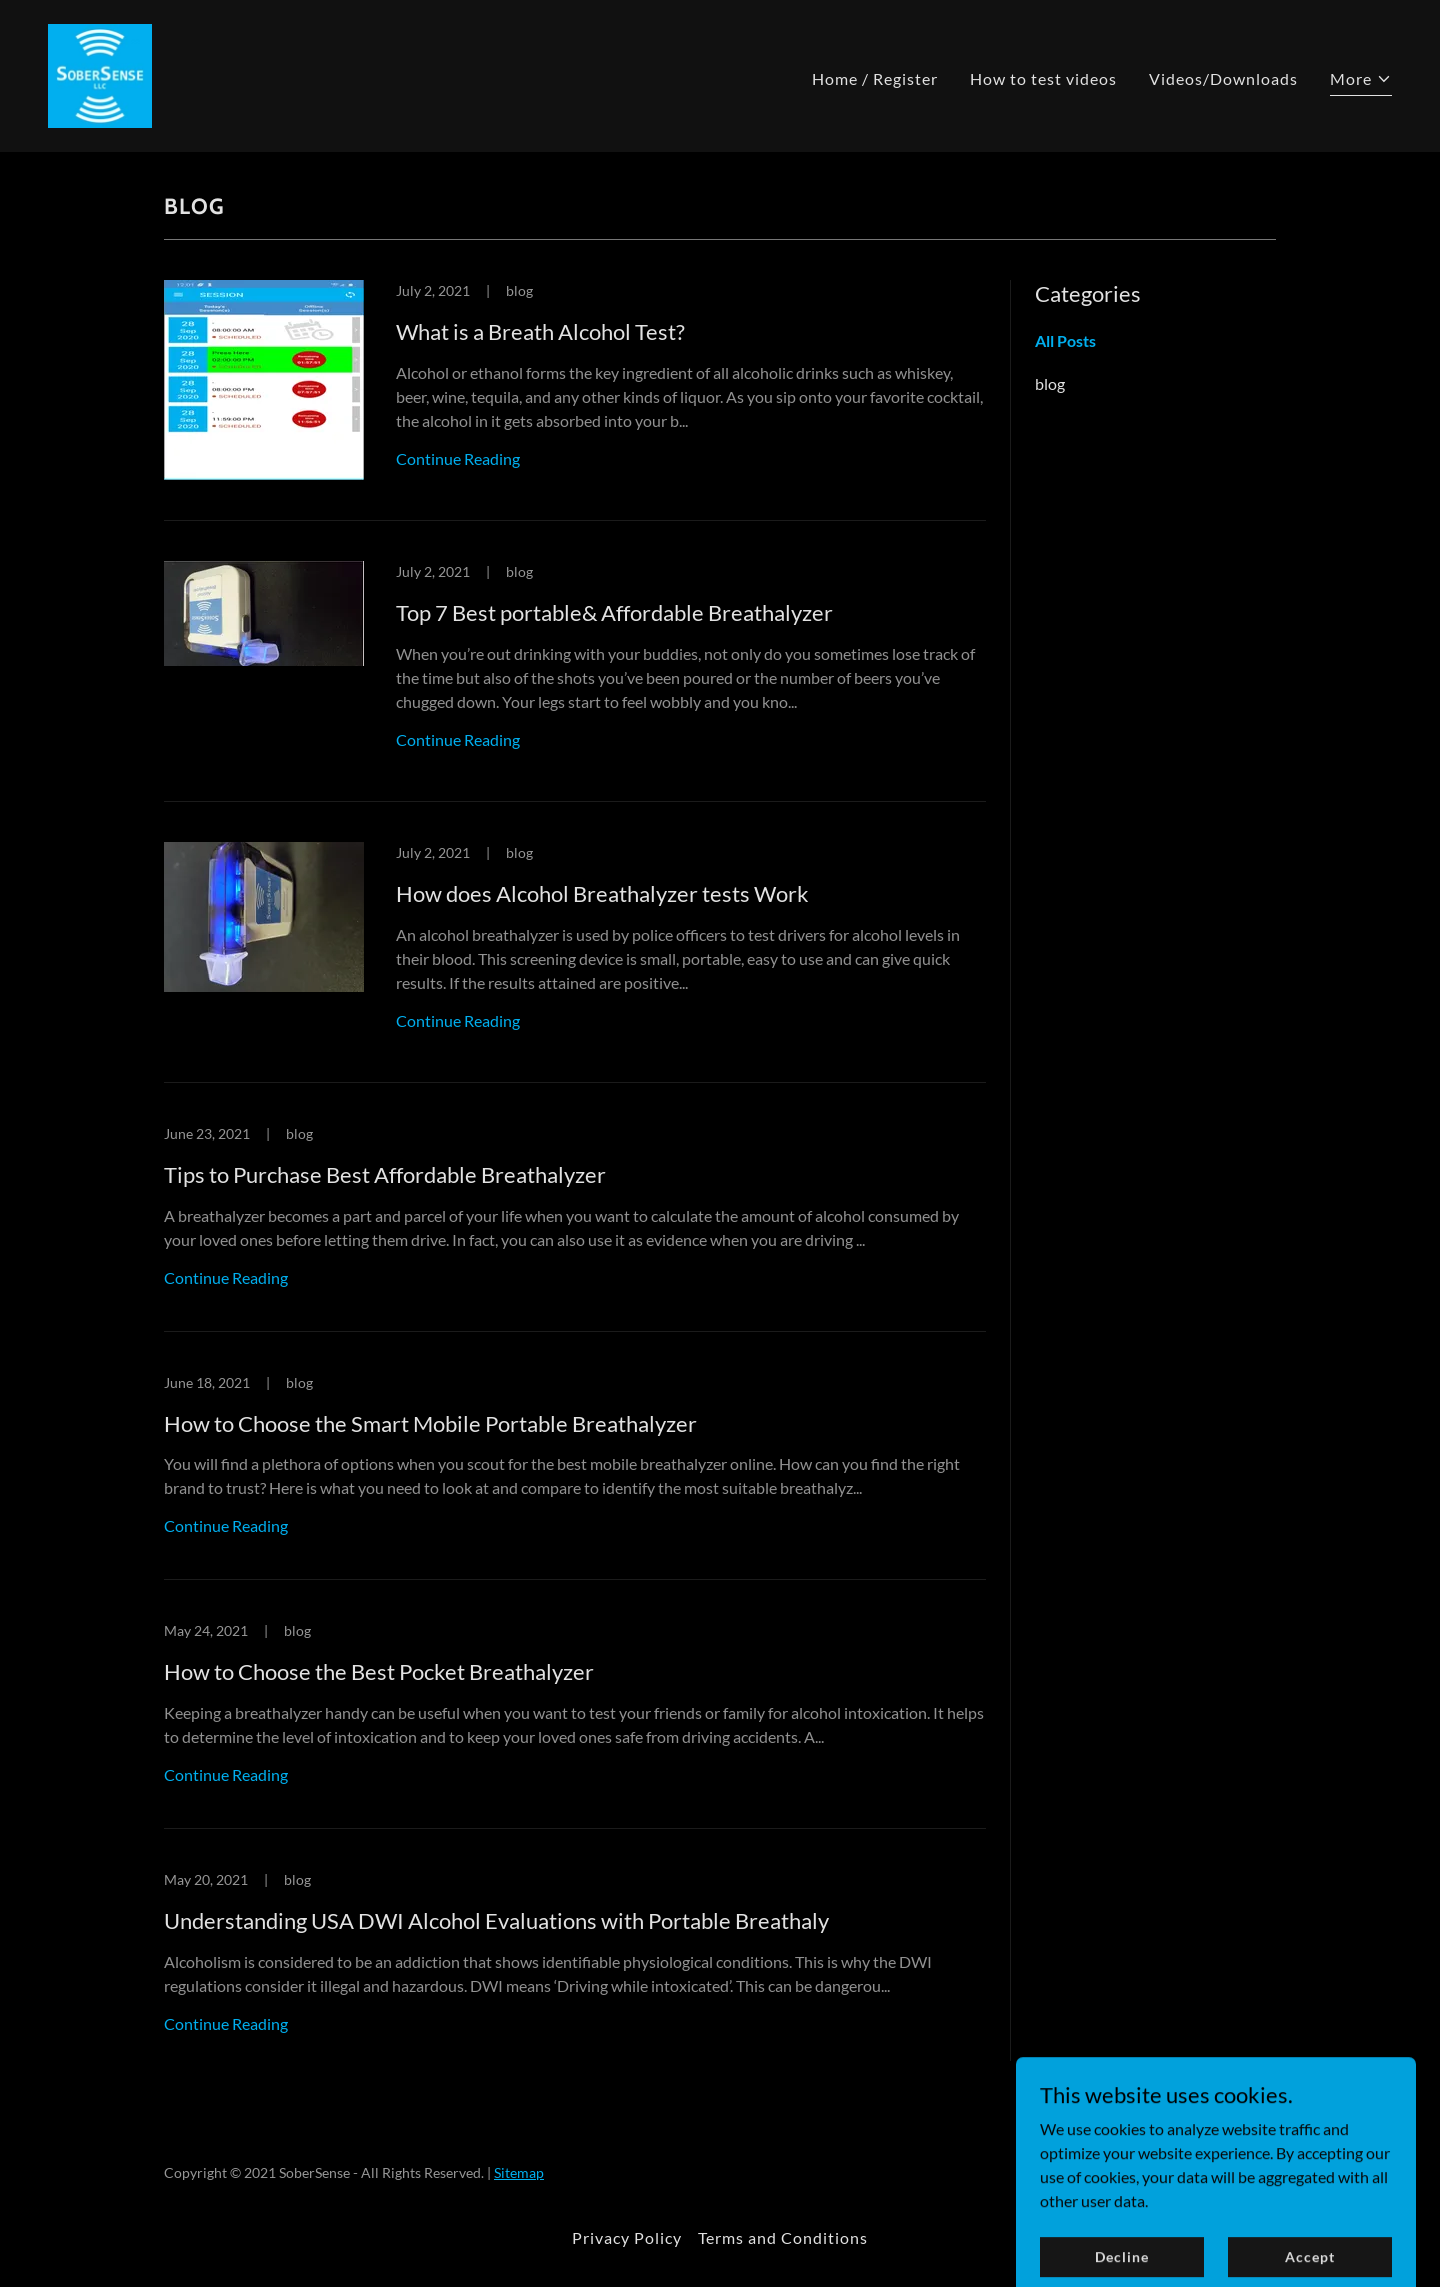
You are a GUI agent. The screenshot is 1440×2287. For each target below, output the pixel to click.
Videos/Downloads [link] (1223, 78)
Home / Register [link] (875, 78)
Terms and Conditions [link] (783, 2237)
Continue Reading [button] (458, 458)
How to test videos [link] (1043, 78)
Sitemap (519, 2172)
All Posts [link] (1065, 340)
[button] (1361, 81)
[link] (100, 73)
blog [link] (1050, 383)
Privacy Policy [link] (627, 2237)
